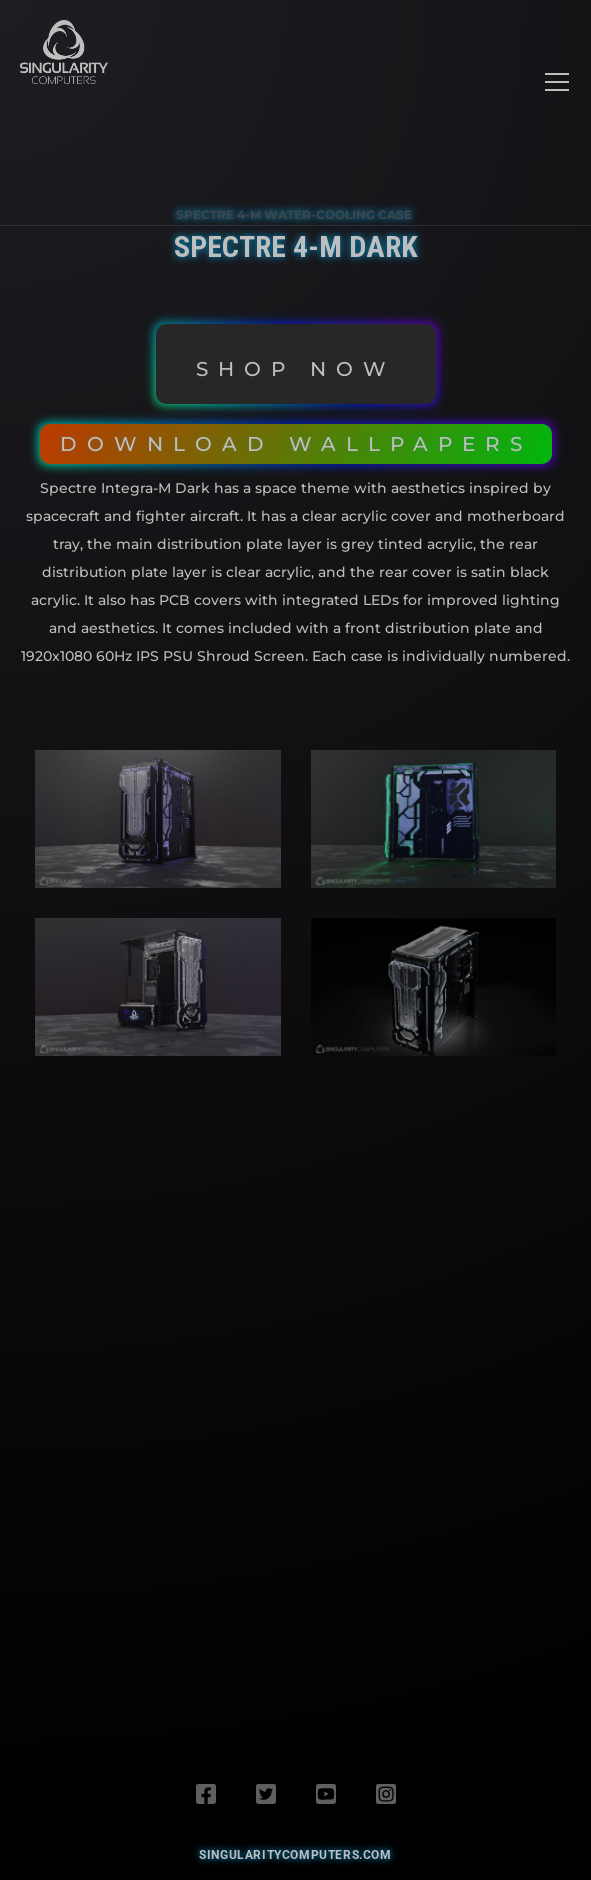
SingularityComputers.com (295, 1855)
